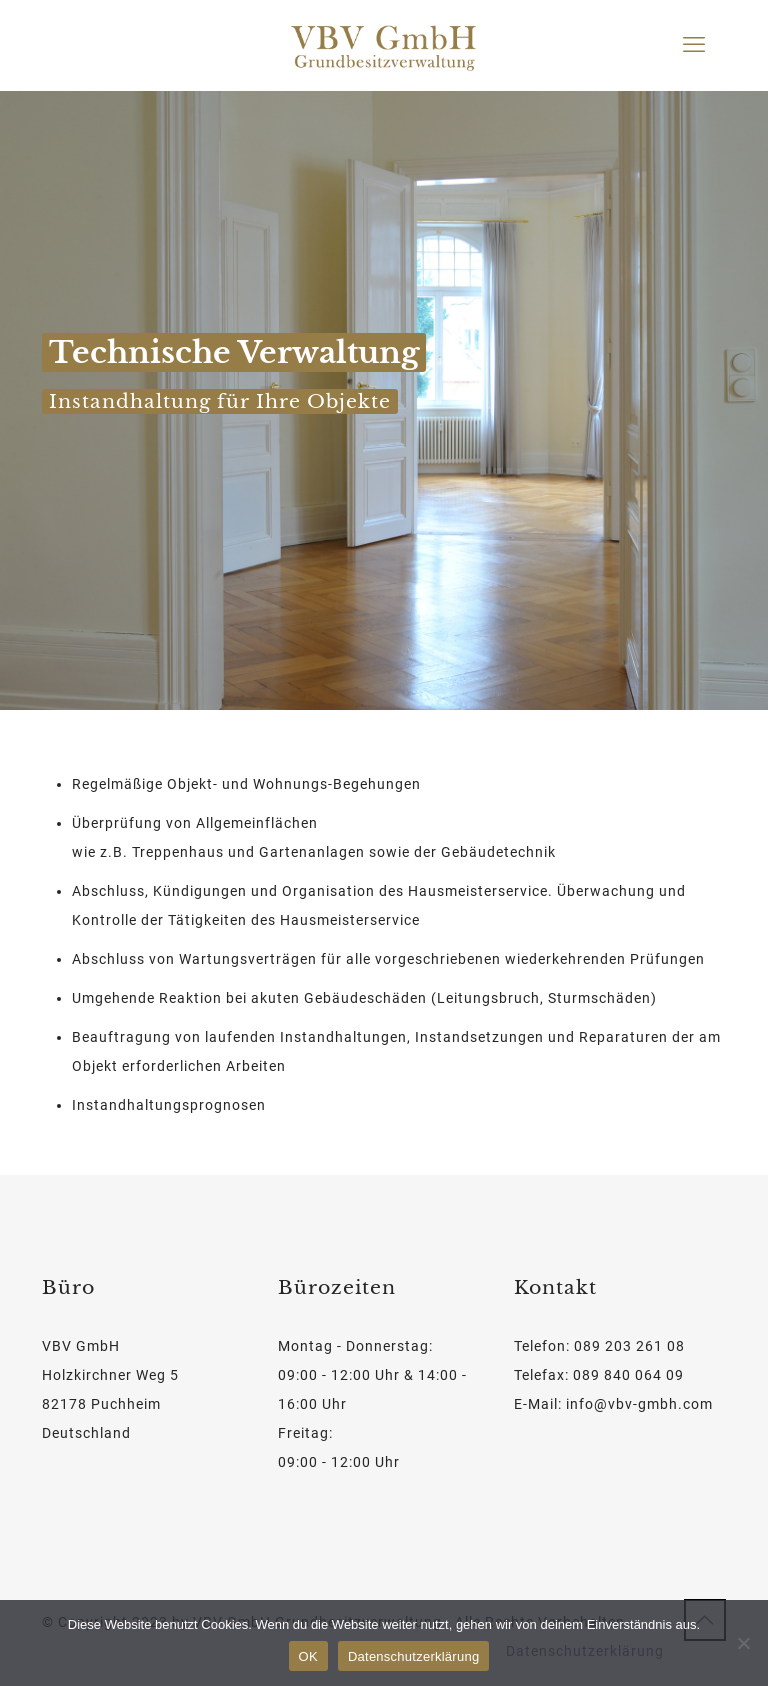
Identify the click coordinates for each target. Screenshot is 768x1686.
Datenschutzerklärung (413, 1656)
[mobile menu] (694, 45)
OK (308, 1656)
